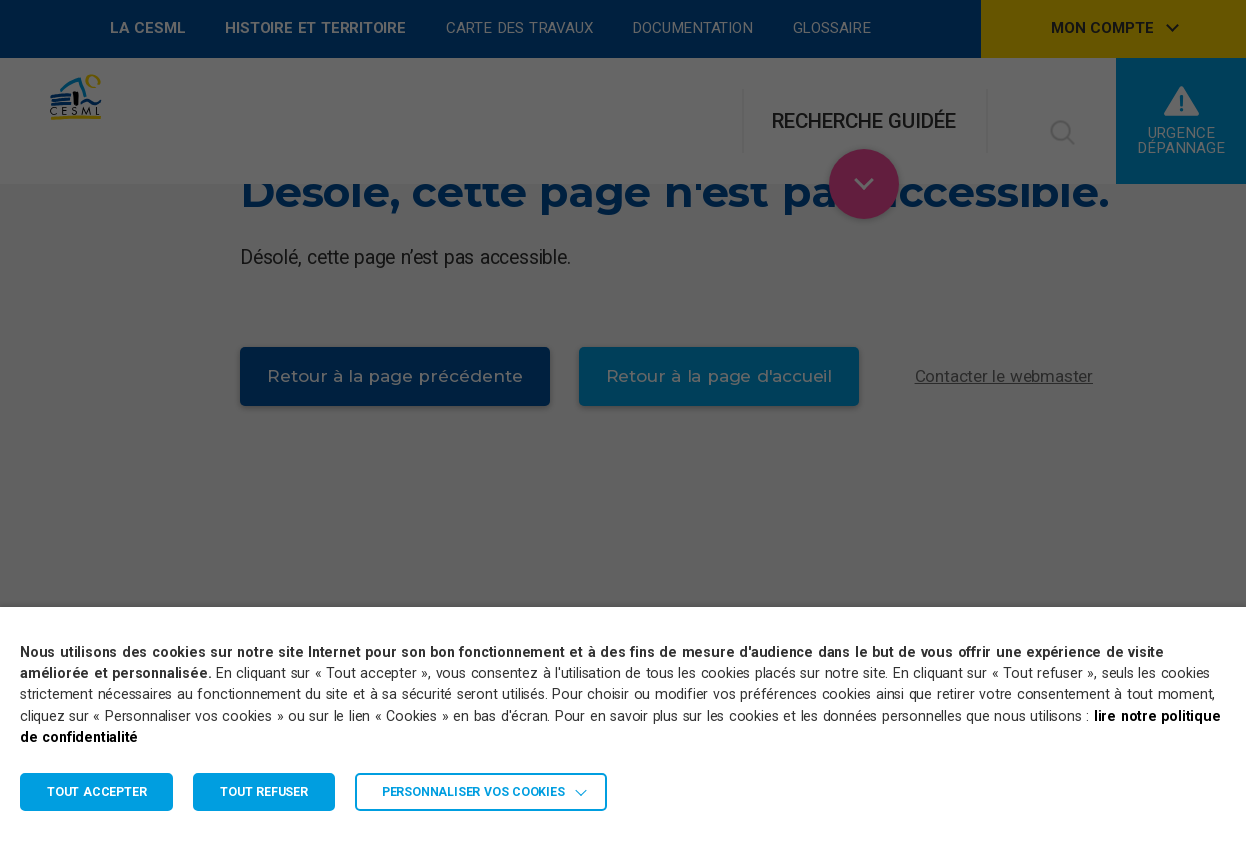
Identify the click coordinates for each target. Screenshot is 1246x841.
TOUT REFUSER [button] (264, 792)
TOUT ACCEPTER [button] (96, 792)
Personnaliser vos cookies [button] (473, 792)
